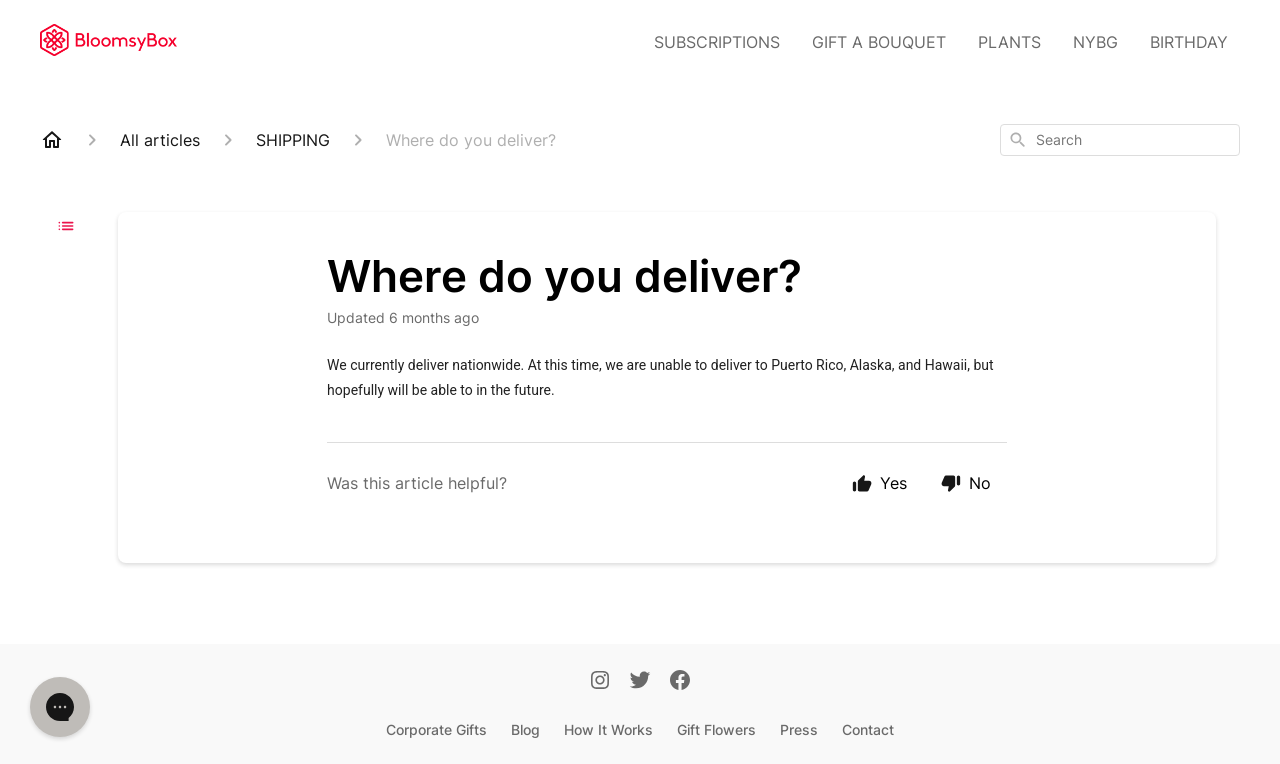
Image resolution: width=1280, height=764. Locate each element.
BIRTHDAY (1189, 42)
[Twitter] (640, 682)
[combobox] (1120, 140)
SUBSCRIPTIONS (717, 42)
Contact (868, 729)
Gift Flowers (716, 729)
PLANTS (1009, 42)
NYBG (1095, 42)
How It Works (608, 729)
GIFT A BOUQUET (879, 42)
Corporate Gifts (436, 729)
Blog (525, 729)
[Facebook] (680, 682)
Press (799, 729)
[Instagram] (600, 682)
